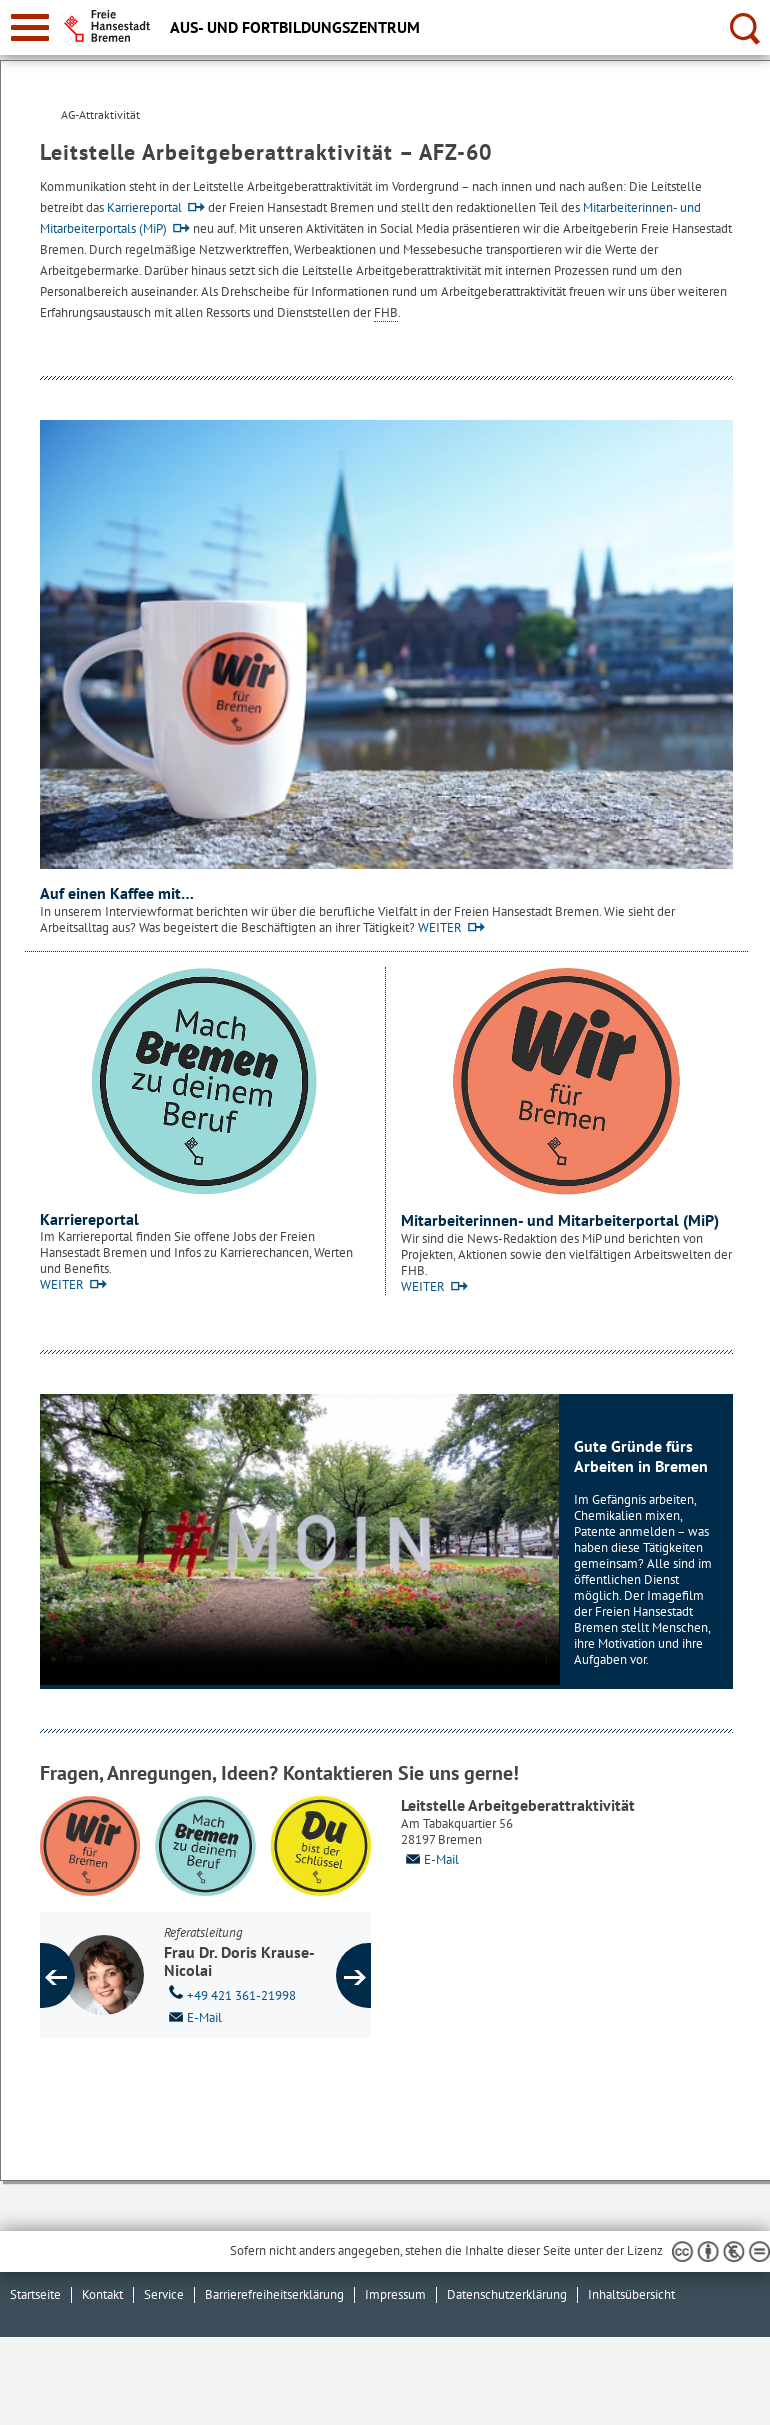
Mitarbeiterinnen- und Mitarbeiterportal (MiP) (560, 1220)
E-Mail (430, 1859)
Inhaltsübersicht (631, 2294)
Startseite (35, 2294)
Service (164, 2294)
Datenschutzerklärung (507, 2294)
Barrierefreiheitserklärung (274, 2294)
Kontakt (102, 2294)
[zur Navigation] (30, 27)
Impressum (395, 2294)
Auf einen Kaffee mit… (117, 893)
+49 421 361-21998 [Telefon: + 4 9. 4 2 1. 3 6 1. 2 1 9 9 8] (230, 1994)
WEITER (440, 927)
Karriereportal (144, 207)
